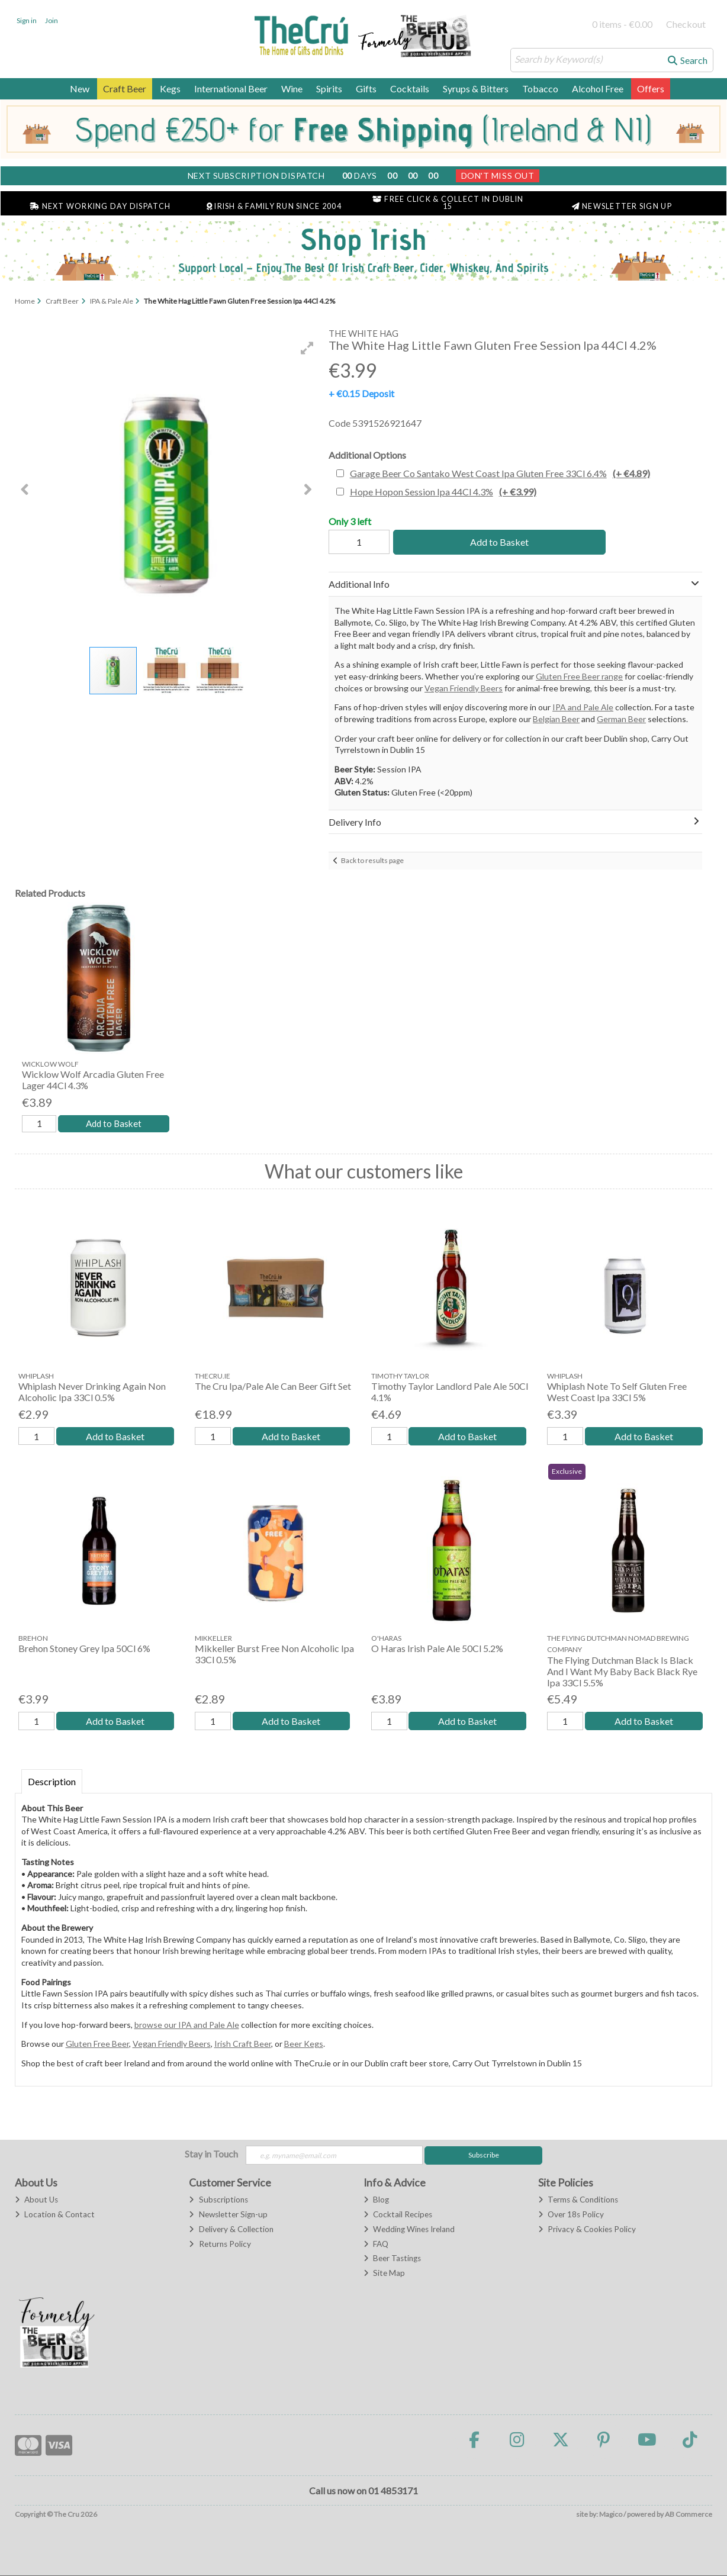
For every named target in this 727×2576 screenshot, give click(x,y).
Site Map (384, 2274)
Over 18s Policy (571, 2215)
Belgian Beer (556, 719)
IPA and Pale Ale (582, 707)
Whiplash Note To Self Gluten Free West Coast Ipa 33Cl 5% (617, 1392)
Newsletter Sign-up (228, 2215)
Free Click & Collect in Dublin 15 (447, 203)
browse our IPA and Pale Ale (186, 2025)
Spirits (329, 88)
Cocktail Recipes (398, 2215)
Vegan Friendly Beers (463, 688)
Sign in (27, 20)
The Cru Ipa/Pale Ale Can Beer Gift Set (273, 1386)
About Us (36, 2200)
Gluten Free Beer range (579, 676)
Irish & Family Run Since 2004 (274, 206)
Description (52, 1782)
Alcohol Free (597, 88)
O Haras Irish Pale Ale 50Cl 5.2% (437, 1649)
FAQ (376, 2244)
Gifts (366, 88)
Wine (292, 88)
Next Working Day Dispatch (100, 206)
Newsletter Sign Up (622, 206)
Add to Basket (499, 542)
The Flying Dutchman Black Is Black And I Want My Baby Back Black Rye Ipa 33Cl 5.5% (622, 1672)
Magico (610, 2514)
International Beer (231, 88)
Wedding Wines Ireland (409, 2229)
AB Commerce (688, 2514)
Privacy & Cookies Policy (587, 2229)
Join (51, 20)
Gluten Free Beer (97, 2045)
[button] (307, 348)
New (79, 88)
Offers (650, 88)
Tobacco (540, 88)
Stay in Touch (211, 2154)
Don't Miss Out (498, 175)
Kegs (170, 88)
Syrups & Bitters (476, 88)
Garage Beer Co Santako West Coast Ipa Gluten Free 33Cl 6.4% (500, 473)
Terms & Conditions (578, 2200)
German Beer (621, 719)
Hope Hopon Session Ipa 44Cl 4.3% (443, 491)
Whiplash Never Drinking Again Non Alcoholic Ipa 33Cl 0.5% (92, 1392)
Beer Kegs (303, 2045)
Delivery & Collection (231, 2229)
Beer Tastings (392, 2259)
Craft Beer (124, 88)
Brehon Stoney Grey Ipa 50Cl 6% (84, 1649)
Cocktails (409, 88)
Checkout (686, 24)
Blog (376, 2200)
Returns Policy (219, 2244)
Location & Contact (55, 2215)
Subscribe (483, 2156)
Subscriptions (218, 2200)
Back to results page (372, 860)
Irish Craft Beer (242, 2045)
